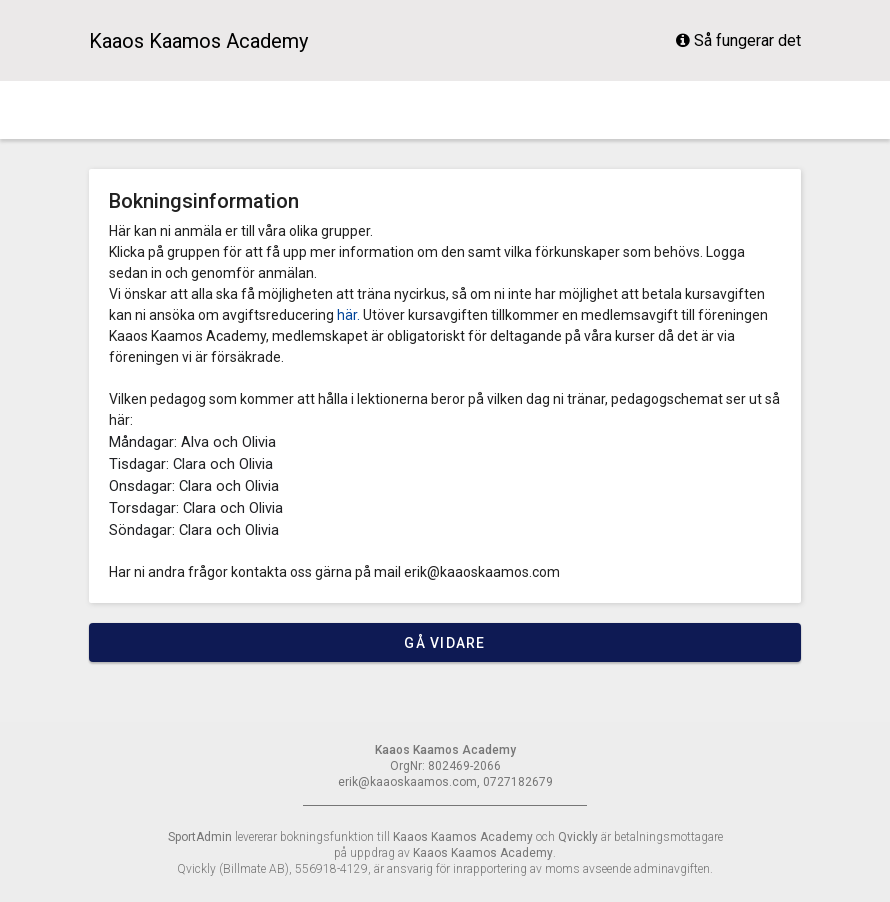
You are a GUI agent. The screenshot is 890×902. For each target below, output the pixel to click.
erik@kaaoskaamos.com (482, 572)
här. (348, 315)
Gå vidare (444, 643)
